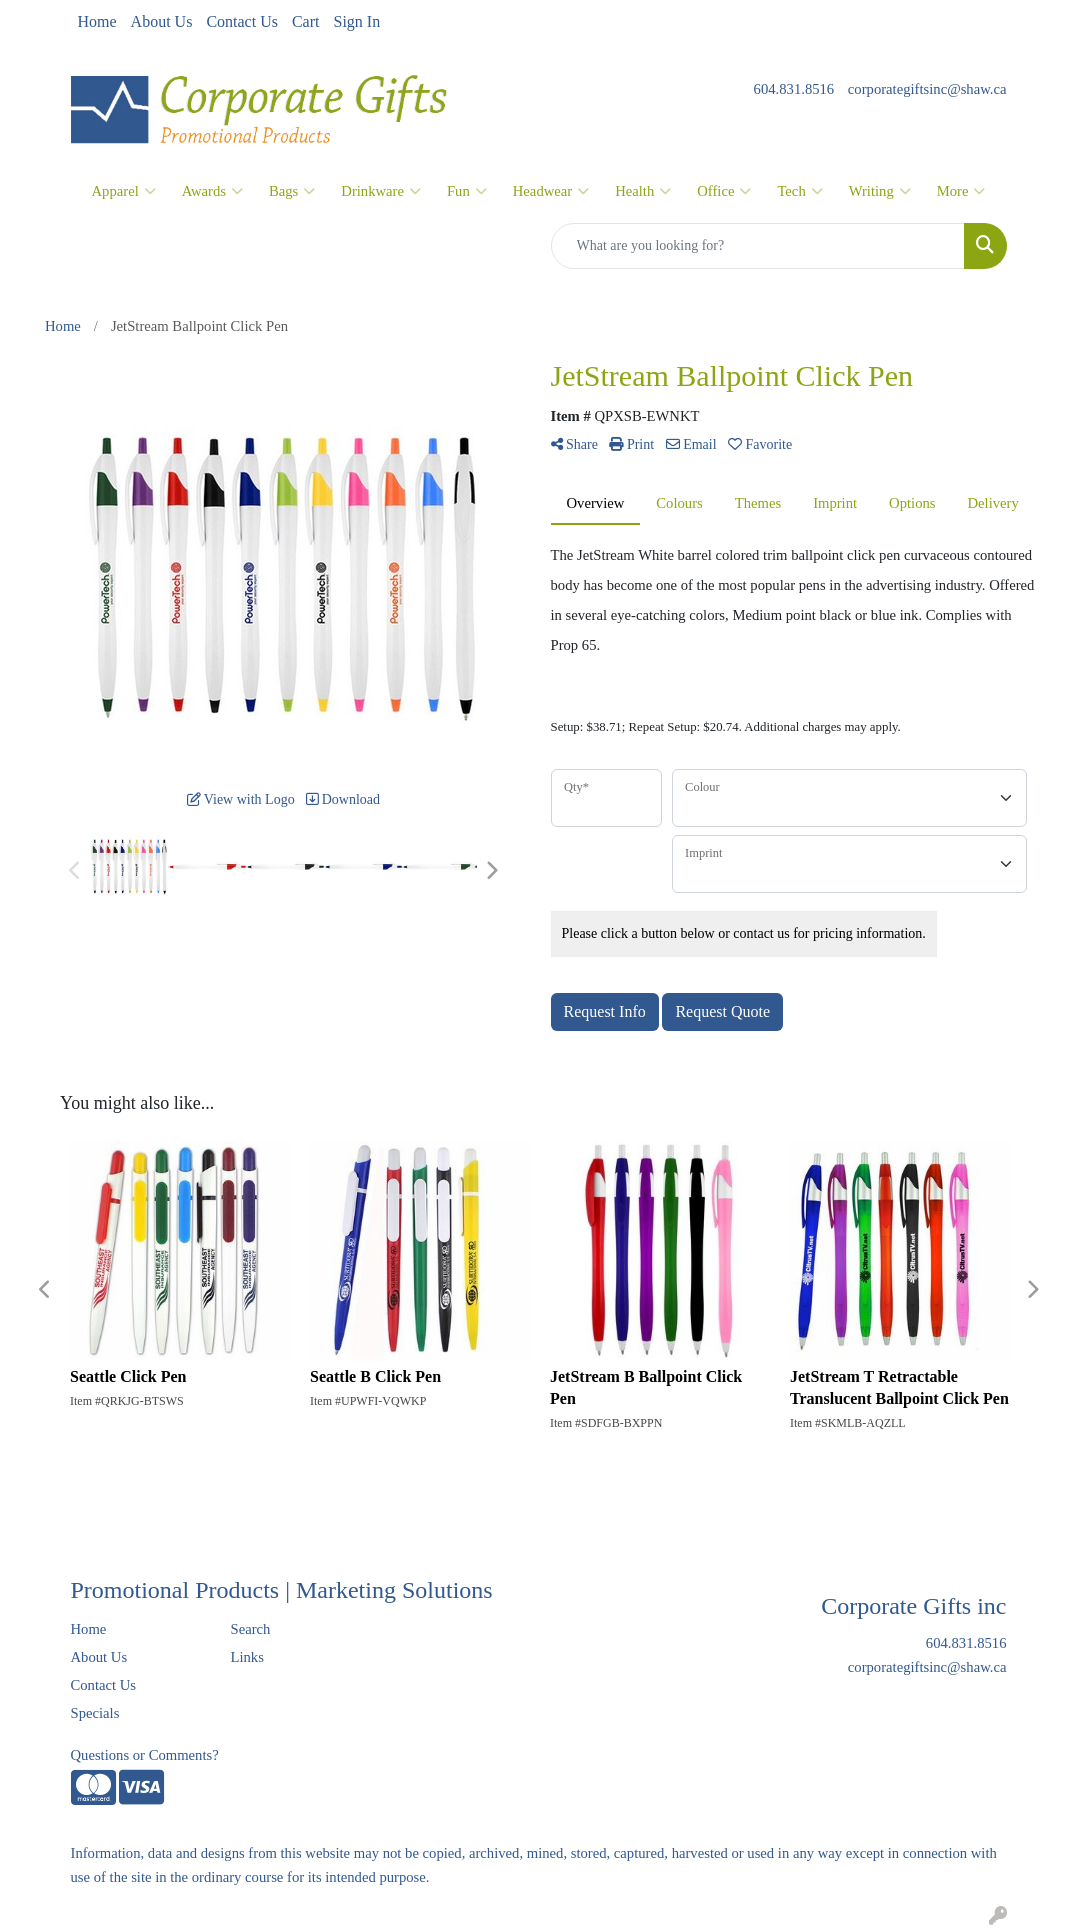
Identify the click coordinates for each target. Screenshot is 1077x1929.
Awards (212, 191)
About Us (162, 21)
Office (724, 191)
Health (643, 191)
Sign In (356, 21)
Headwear (551, 191)
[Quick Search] (758, 246)
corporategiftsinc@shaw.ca (927, 89)
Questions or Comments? (145, 1755)
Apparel (124, 191)
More (961, 191)
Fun (467, 191)
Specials (95, 1713)
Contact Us (242, 21)
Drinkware (381, 191)
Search (250, 1629)
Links (246, 1657)
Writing (880, 191)
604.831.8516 (794, 89)
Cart (306, 21)
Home (97, 21)
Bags (292, 191)
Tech (799, 191)
